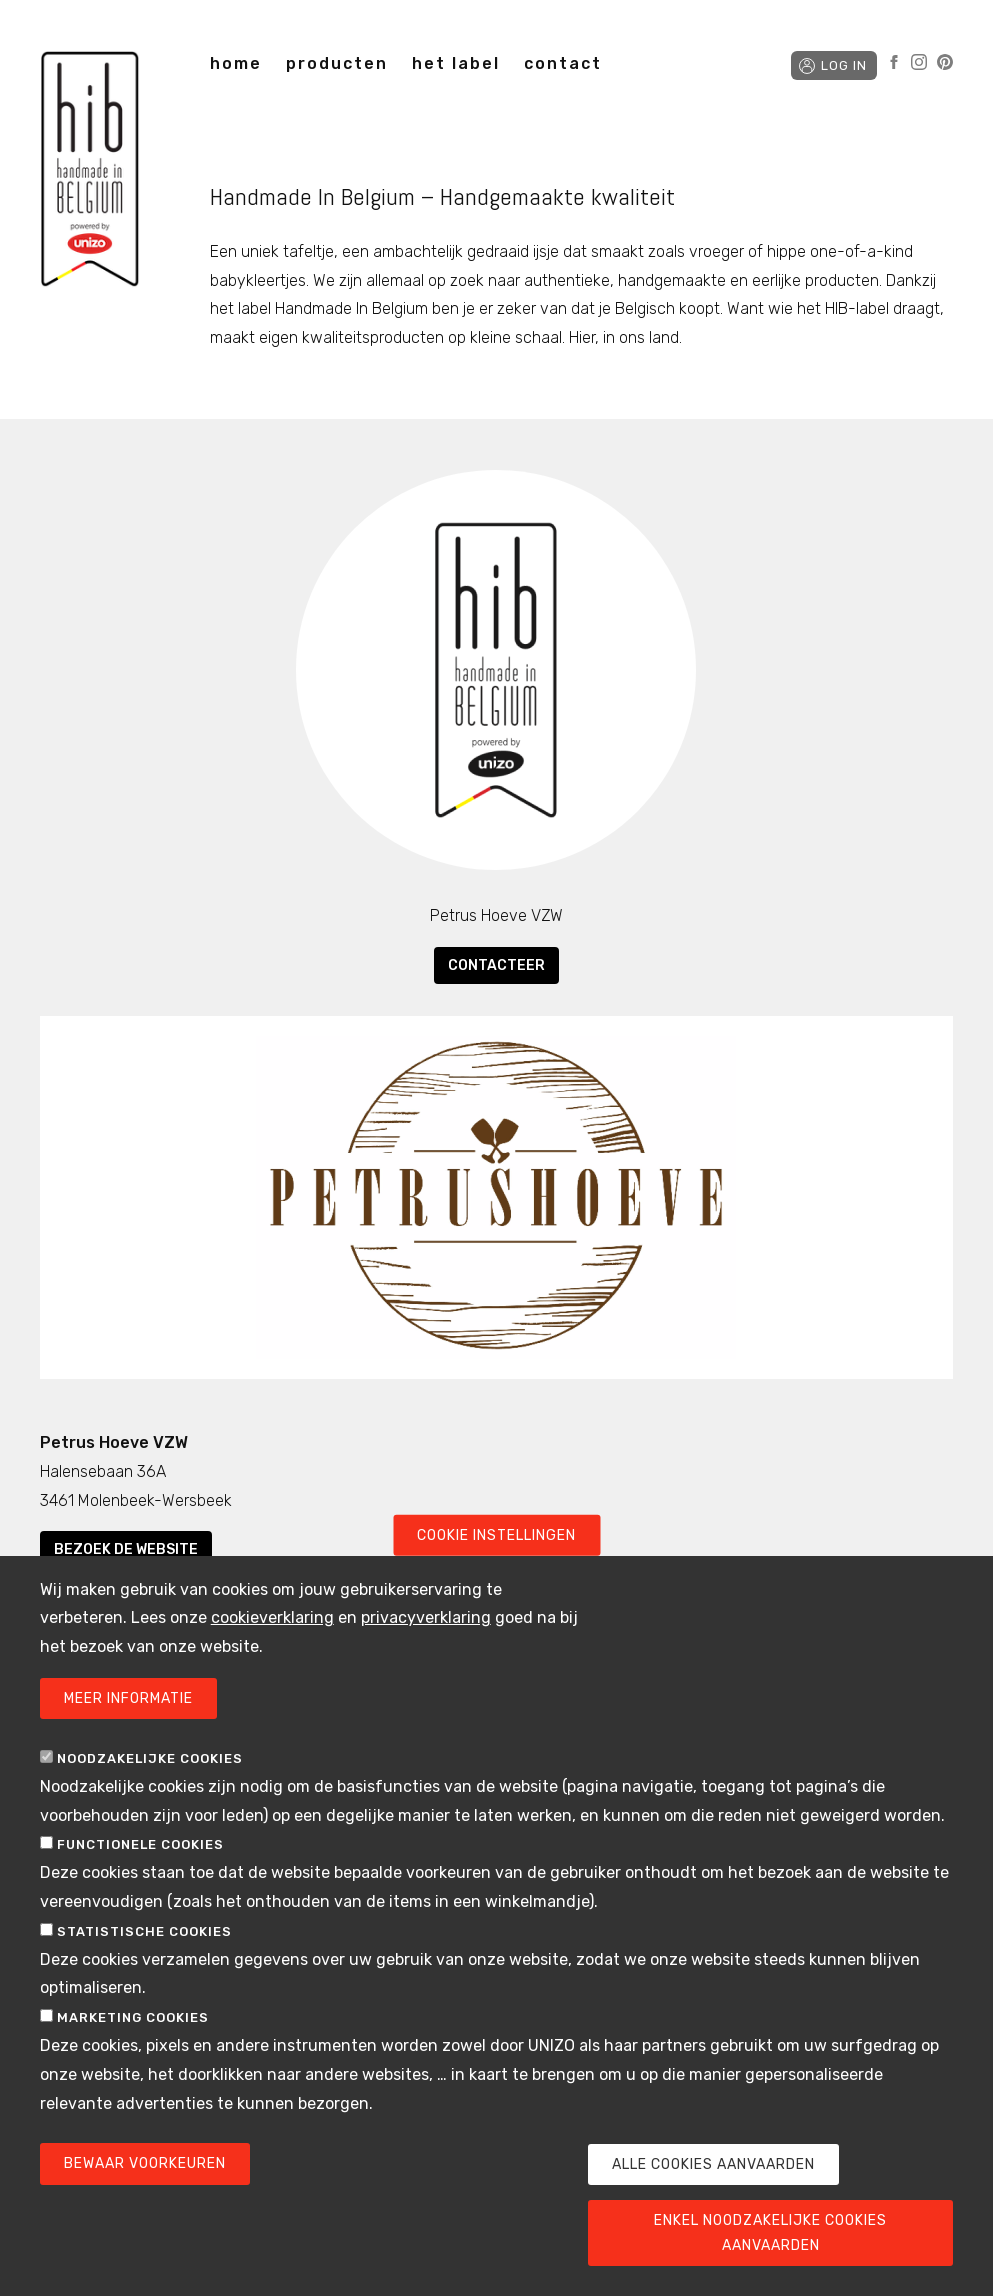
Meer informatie (128, 1731)
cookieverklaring (272, 1651)
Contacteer (496, 965)
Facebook (894, 62)
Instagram (919, 62)
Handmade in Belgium (90, 172)
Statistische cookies (144, 1964)
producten (337, 63)
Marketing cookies (133, 2051)
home (236, 63)
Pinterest (945, 62)
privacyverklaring (426, 1651)
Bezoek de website (126, 1549)
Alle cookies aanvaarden (713, 2197)
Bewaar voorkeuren (145, 2197)
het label (456, 63)
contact (563, 63)
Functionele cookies (140, 1878)
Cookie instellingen (496, 1568)
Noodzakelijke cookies (150, 1791)
